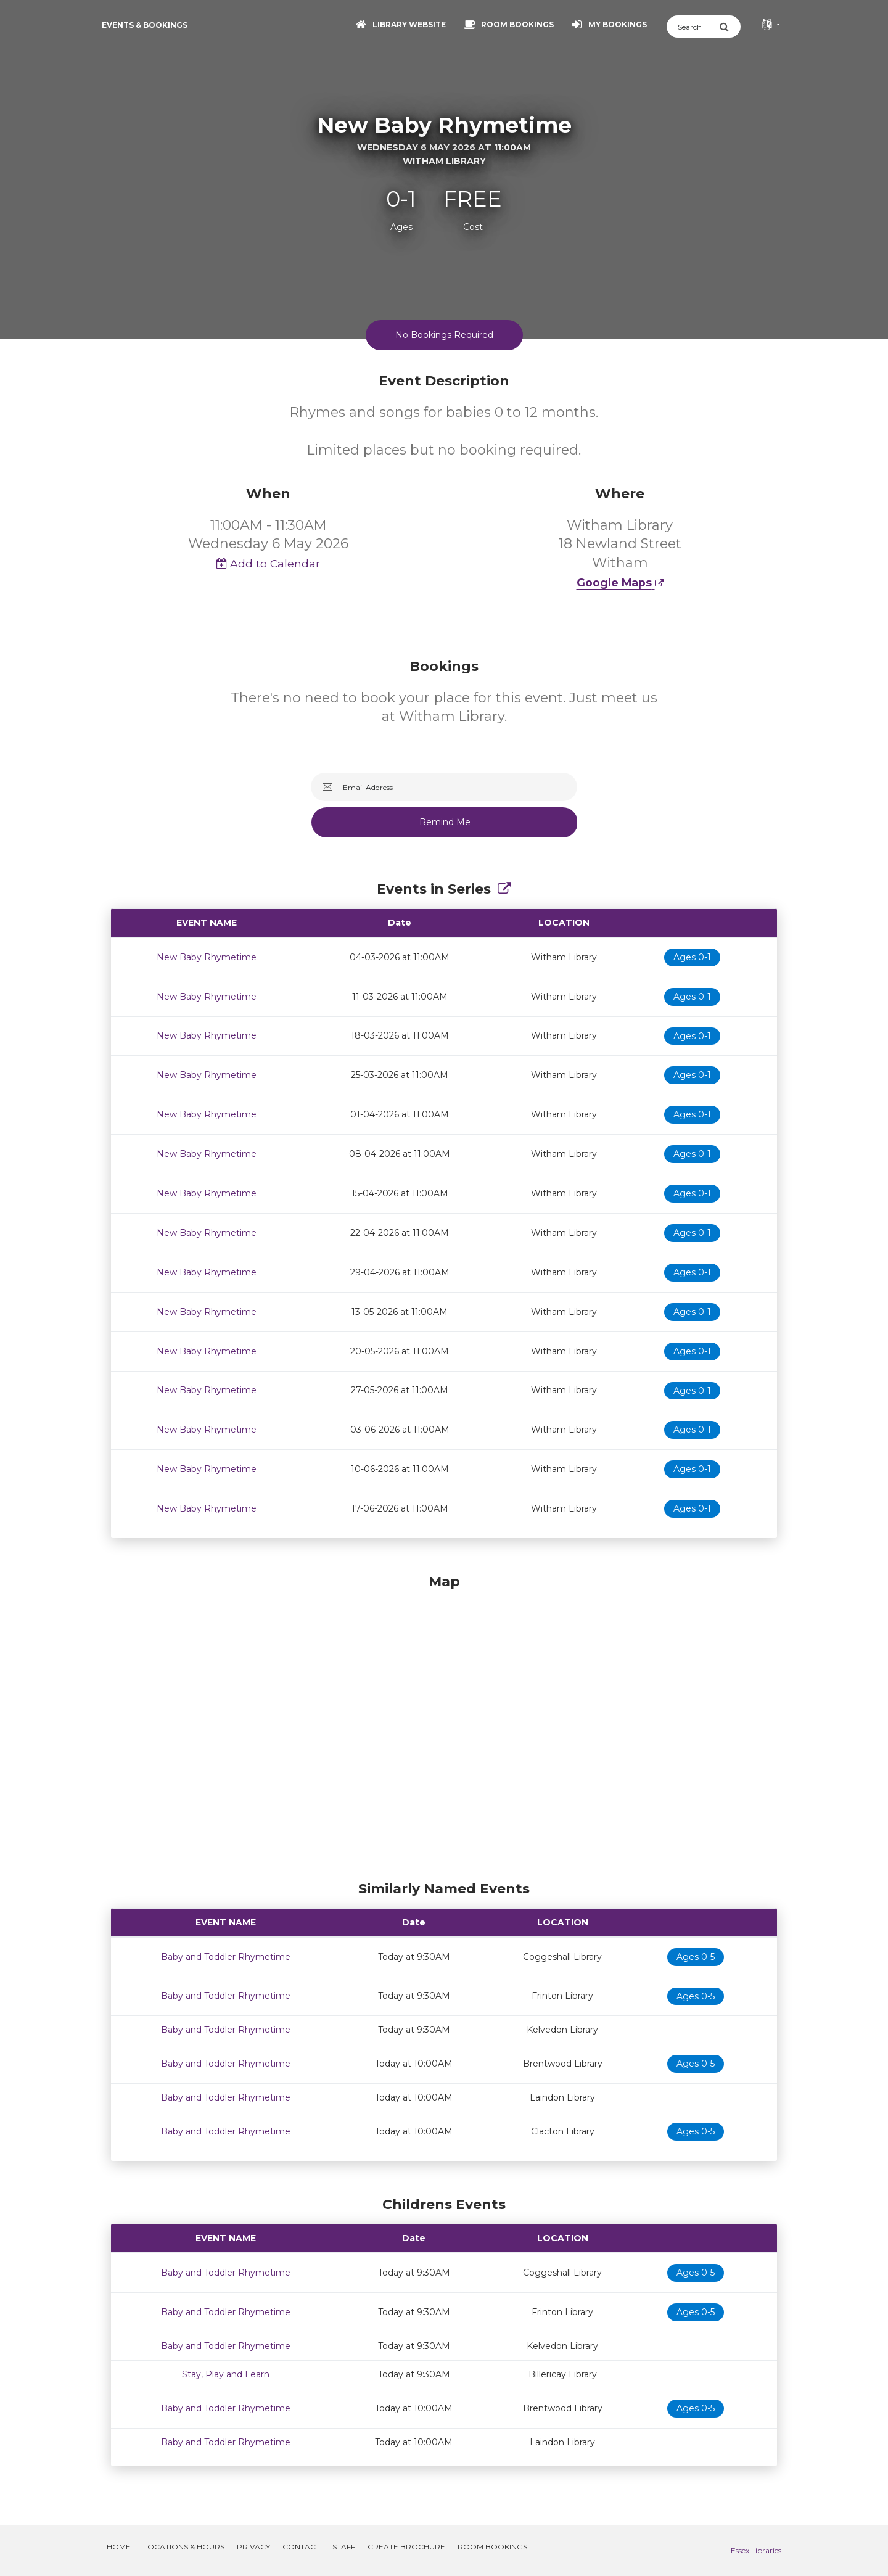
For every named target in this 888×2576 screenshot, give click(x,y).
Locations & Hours (183, 2546)
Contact (301, 2546)
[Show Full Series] (504, 889)
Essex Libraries (756, 2550)
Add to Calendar (268, 563)
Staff (343, 2546)
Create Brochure (406, 2546)
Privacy (253, 2546)
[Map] (444, 1724)
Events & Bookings (144, 25)
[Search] (693, 26)
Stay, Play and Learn (225, 2374)
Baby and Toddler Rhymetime (225, 1956)
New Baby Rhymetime (207, 957)
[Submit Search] (730, 26)
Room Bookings (492, 2546)
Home (119, 2546)
